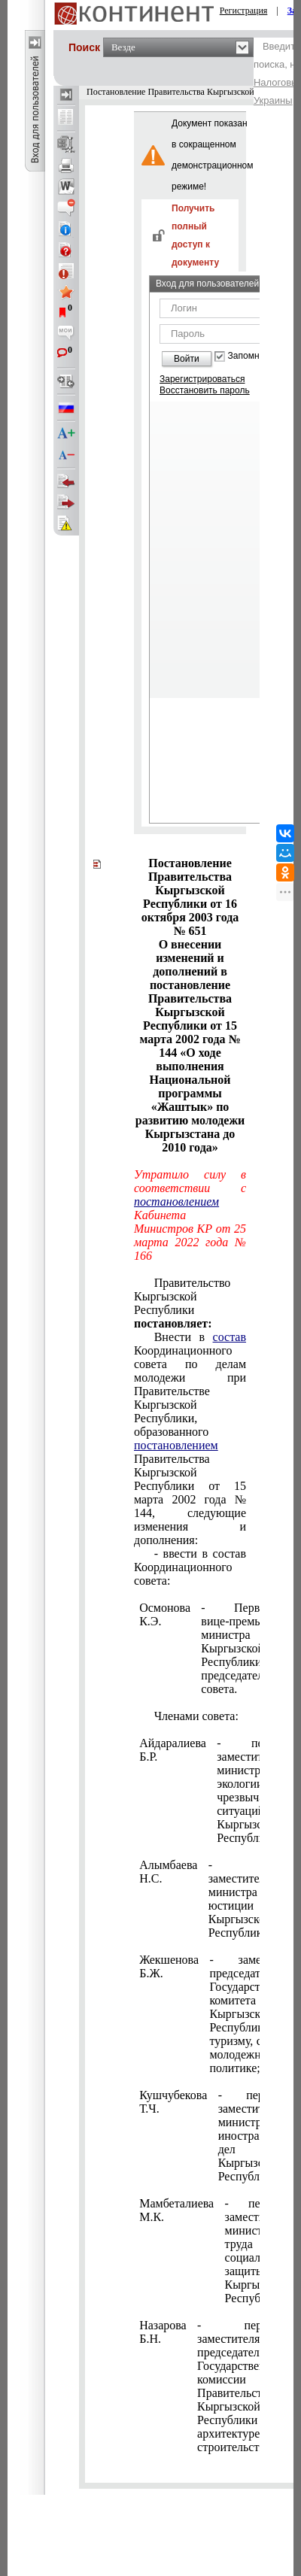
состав (229, 1336)
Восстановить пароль (205, 390)
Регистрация (244, 10)
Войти (186, 358)
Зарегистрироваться (202, 379)
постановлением (176, 1201)
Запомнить (250, 356)
